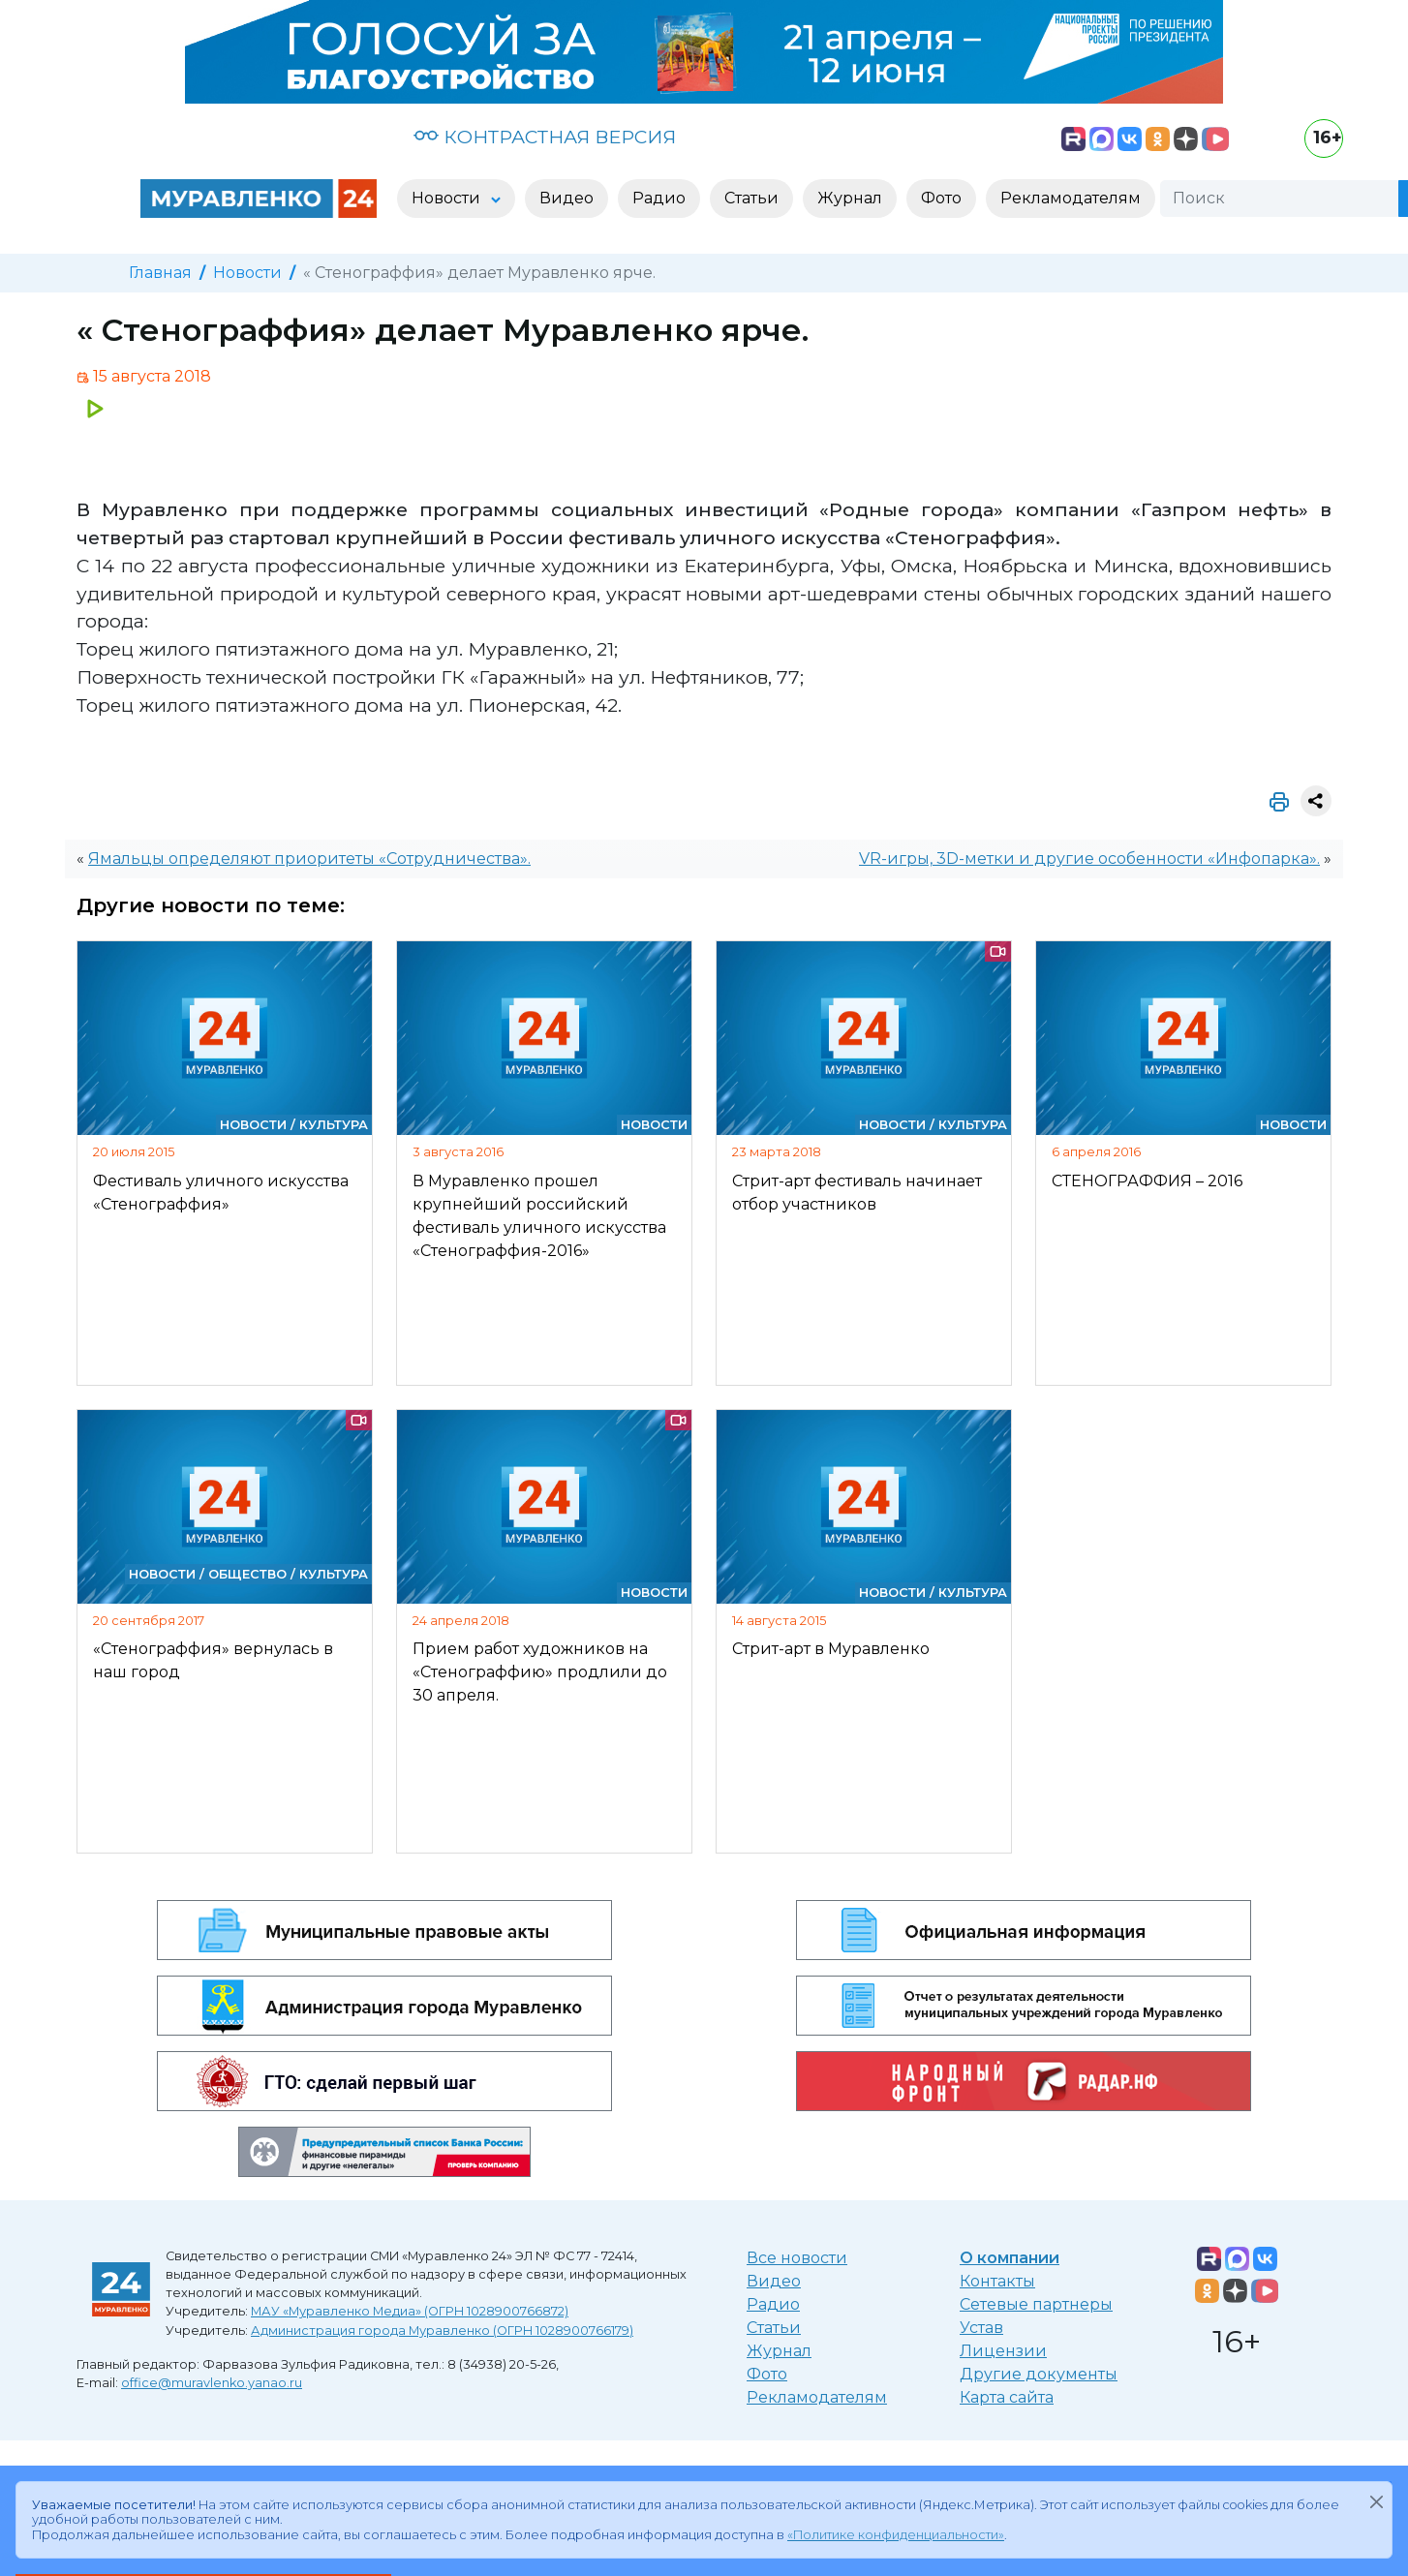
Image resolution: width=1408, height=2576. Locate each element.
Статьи (774, 2327)
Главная (160, 272)
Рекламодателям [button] (1070, 198)
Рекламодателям (817, 2397)
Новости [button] (448, 198)
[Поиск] (1279, 198)
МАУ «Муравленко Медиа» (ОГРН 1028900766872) (409, 2311)
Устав (981, 2327)
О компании (1009, 2258)
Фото (767, 2374)
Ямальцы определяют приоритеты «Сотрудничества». (309, 858)
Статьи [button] (751, 198)
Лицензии (1003, 2351)
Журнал (779, 2351)
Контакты (997, 2281)
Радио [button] (659, 198)
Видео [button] (566, 198)
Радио (773, 2304)
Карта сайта (1007, 2397)
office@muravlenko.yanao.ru (211, 2383)
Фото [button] (941, 198)
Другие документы (1038, 2374)
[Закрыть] (1376, 2501)
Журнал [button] (849, 198)
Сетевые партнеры (1036, 2304)
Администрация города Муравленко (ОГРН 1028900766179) (442, 2330)
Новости (247, 272)
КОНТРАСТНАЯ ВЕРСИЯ (544, 136)
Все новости (797, 2258)
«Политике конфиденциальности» (895, 2535)
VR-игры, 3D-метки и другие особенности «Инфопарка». (1089, 858)
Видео (774, 2281)
